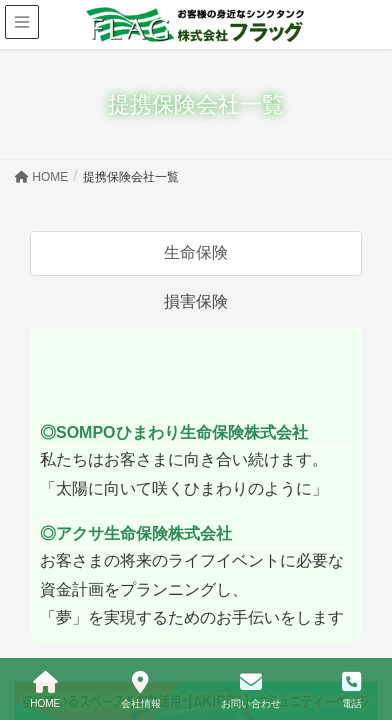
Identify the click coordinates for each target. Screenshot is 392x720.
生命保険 (196, 252)
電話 (352, 690)
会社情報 (141, 690)
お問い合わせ (251, 690)
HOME (45, 690)
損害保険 (196, 301)
